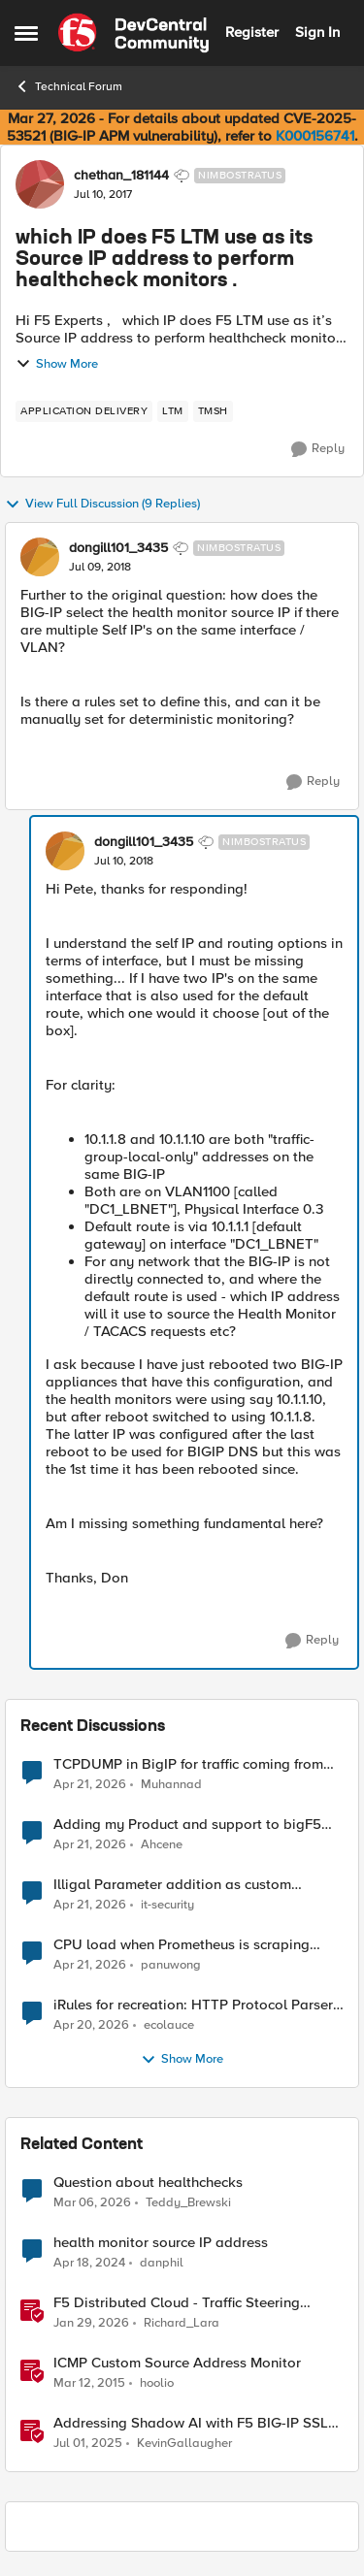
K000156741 (315, 136)
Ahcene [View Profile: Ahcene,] (161, 1845)
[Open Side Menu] (26, 33)
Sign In (317, 32)
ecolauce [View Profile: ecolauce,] (169, 2025)
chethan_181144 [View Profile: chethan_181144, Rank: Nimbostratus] (121, 175)
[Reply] (317, 449)
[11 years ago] (89, 2384)
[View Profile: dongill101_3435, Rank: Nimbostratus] (39, 557)
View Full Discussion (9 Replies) (102, 504)
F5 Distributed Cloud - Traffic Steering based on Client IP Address (176, 2303)
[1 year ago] (87, 2444)
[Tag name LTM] (172, 411)
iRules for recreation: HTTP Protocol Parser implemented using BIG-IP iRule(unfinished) (193, 2005)
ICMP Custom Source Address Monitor (177, 2363)
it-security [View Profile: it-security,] (167, 1905)
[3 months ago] (89, 1784)
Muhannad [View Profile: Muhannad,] (171, 1784)
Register (252, 32)
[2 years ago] (89, 2263)
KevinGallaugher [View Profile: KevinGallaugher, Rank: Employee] (184, 2443)
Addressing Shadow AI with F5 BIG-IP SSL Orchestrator (190, 2423)
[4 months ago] (92, 2203)
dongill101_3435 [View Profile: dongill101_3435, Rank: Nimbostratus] (118, 548)
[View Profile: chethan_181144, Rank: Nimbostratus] (40, 184)
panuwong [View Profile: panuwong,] (171, 1965)
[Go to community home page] (133, 33)
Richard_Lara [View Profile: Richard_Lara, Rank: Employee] (181, 2323)
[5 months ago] (91, 2323)
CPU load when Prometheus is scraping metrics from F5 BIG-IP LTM (181, 1945)
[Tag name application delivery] (84, 411)
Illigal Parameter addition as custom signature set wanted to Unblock (172, 1884)
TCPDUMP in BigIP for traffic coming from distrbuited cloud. (188, 1764)
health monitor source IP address (160, 2242)
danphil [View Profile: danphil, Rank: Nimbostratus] (161, 2263)
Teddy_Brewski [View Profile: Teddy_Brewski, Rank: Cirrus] (188, 2203)
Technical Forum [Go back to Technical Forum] (68, 86)
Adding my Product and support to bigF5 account (187, 1824)
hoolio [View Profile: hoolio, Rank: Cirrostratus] (157, 2383)
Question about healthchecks (148, 2182)
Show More (57, 364)
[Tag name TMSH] (213, 411)
